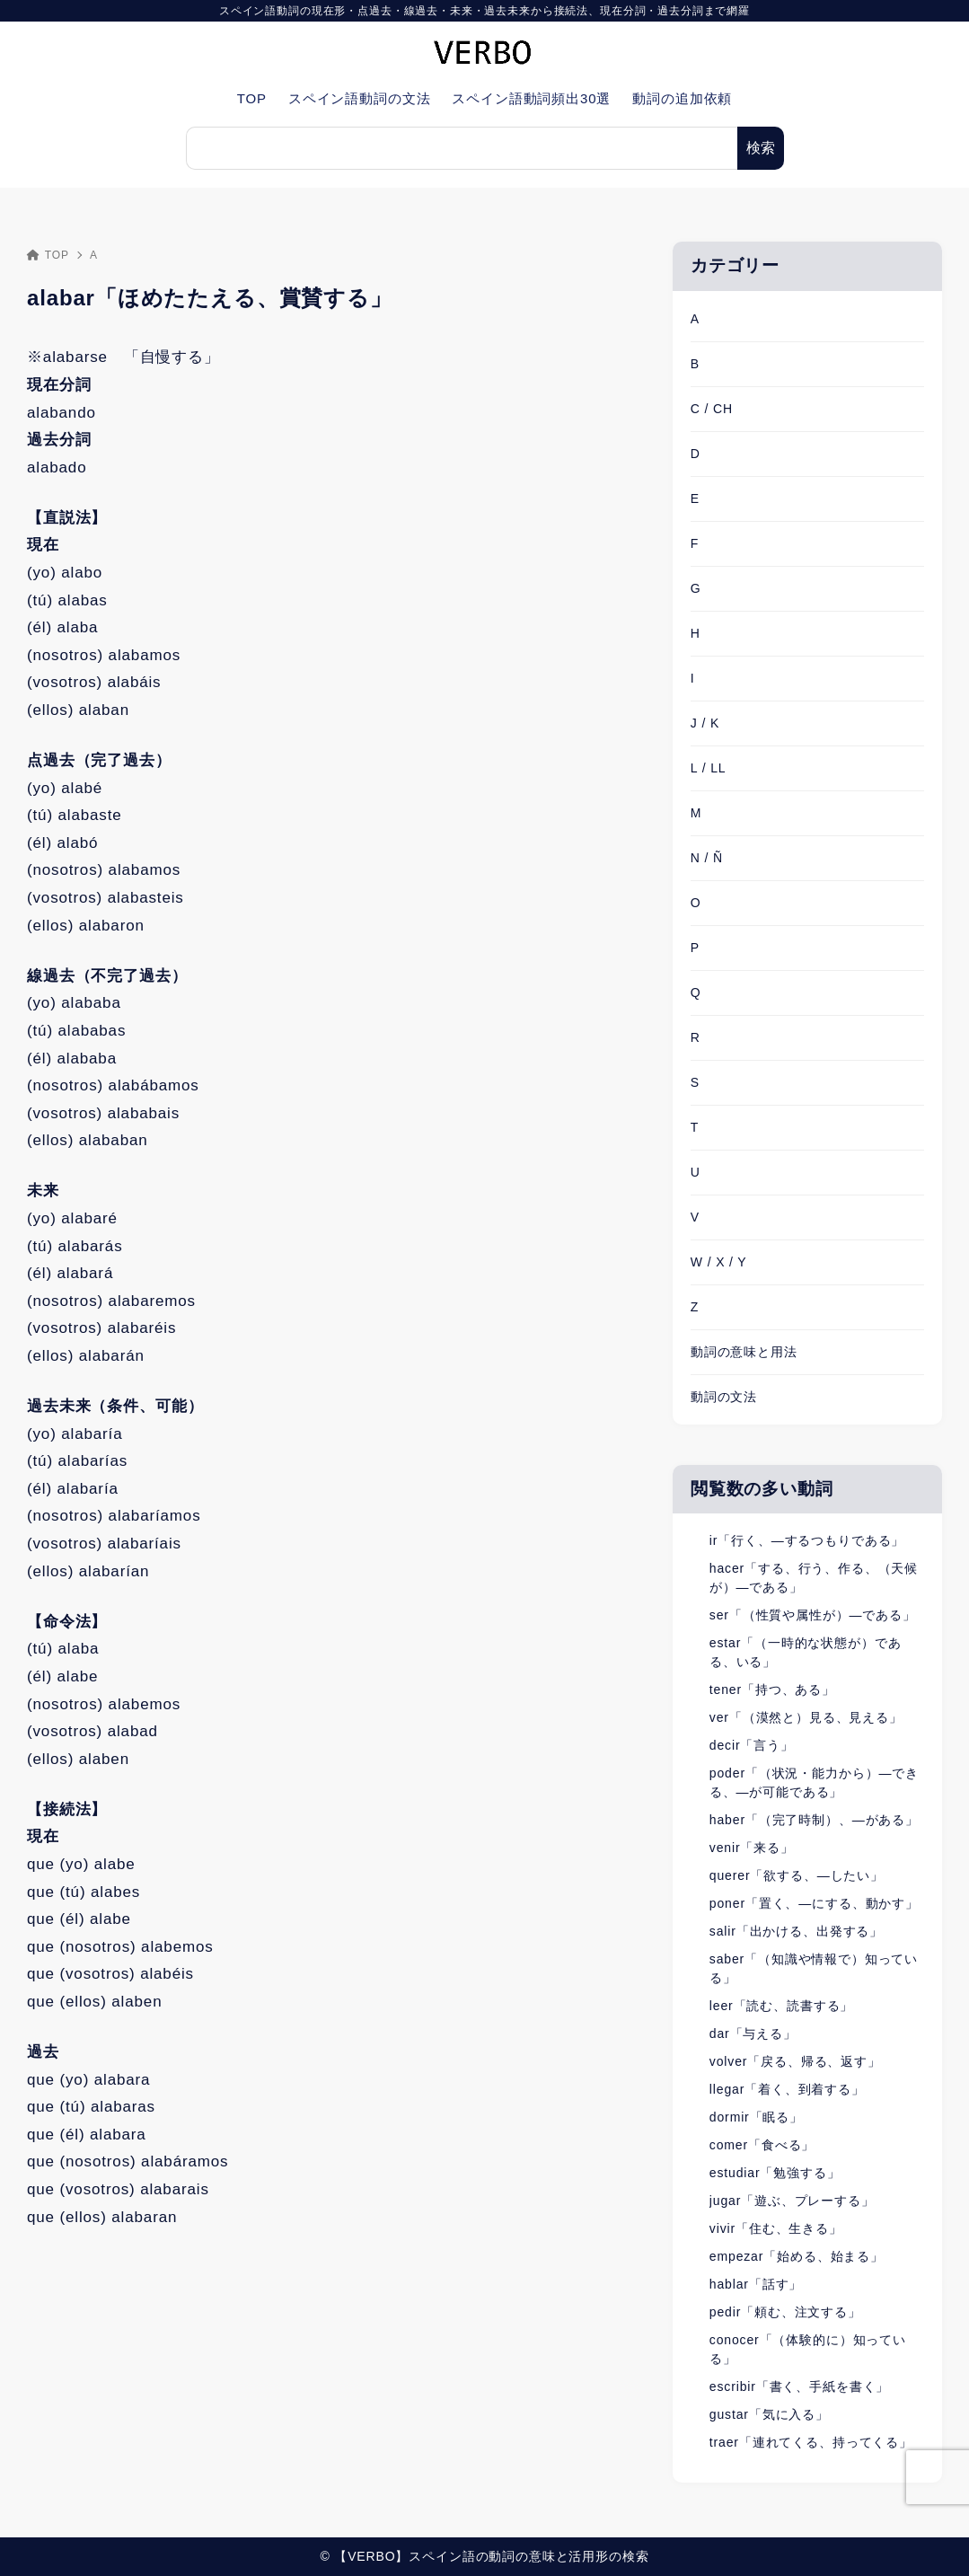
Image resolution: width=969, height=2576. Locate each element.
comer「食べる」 (762, 2145)
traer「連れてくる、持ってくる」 (810, 2442)
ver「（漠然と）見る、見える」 (806, 1717)
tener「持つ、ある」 (772, 1689)
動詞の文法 (724, 1396)
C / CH (712, 408)
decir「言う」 (751, 1745)
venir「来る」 (751, 1847)
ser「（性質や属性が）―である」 (812, 1615)
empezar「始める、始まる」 (796, 2256)
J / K (705, 723)
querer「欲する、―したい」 (796, 1875)
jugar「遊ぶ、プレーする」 (792, 2200)
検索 (760, 147)
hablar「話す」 (755, 2284)
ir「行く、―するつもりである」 (806, 1540)
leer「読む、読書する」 (781, 2005)
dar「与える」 (753, 2033)
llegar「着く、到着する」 (787, 2089)
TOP (48, 255)
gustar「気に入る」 (769, 2414)
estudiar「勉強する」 (775, 2173)
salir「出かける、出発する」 (796, 1931)
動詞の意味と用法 (744, 1352)
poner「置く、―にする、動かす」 (814, 1903)
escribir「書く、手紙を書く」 (799, 2386)
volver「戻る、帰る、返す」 (795, 2061)
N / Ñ (707, 858)
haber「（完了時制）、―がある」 (814, 1820)
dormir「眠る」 (756, 2117)
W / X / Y (719, 1262)
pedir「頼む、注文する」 (785, 2312)
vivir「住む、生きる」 (775, 2228)
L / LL (709, 768)
